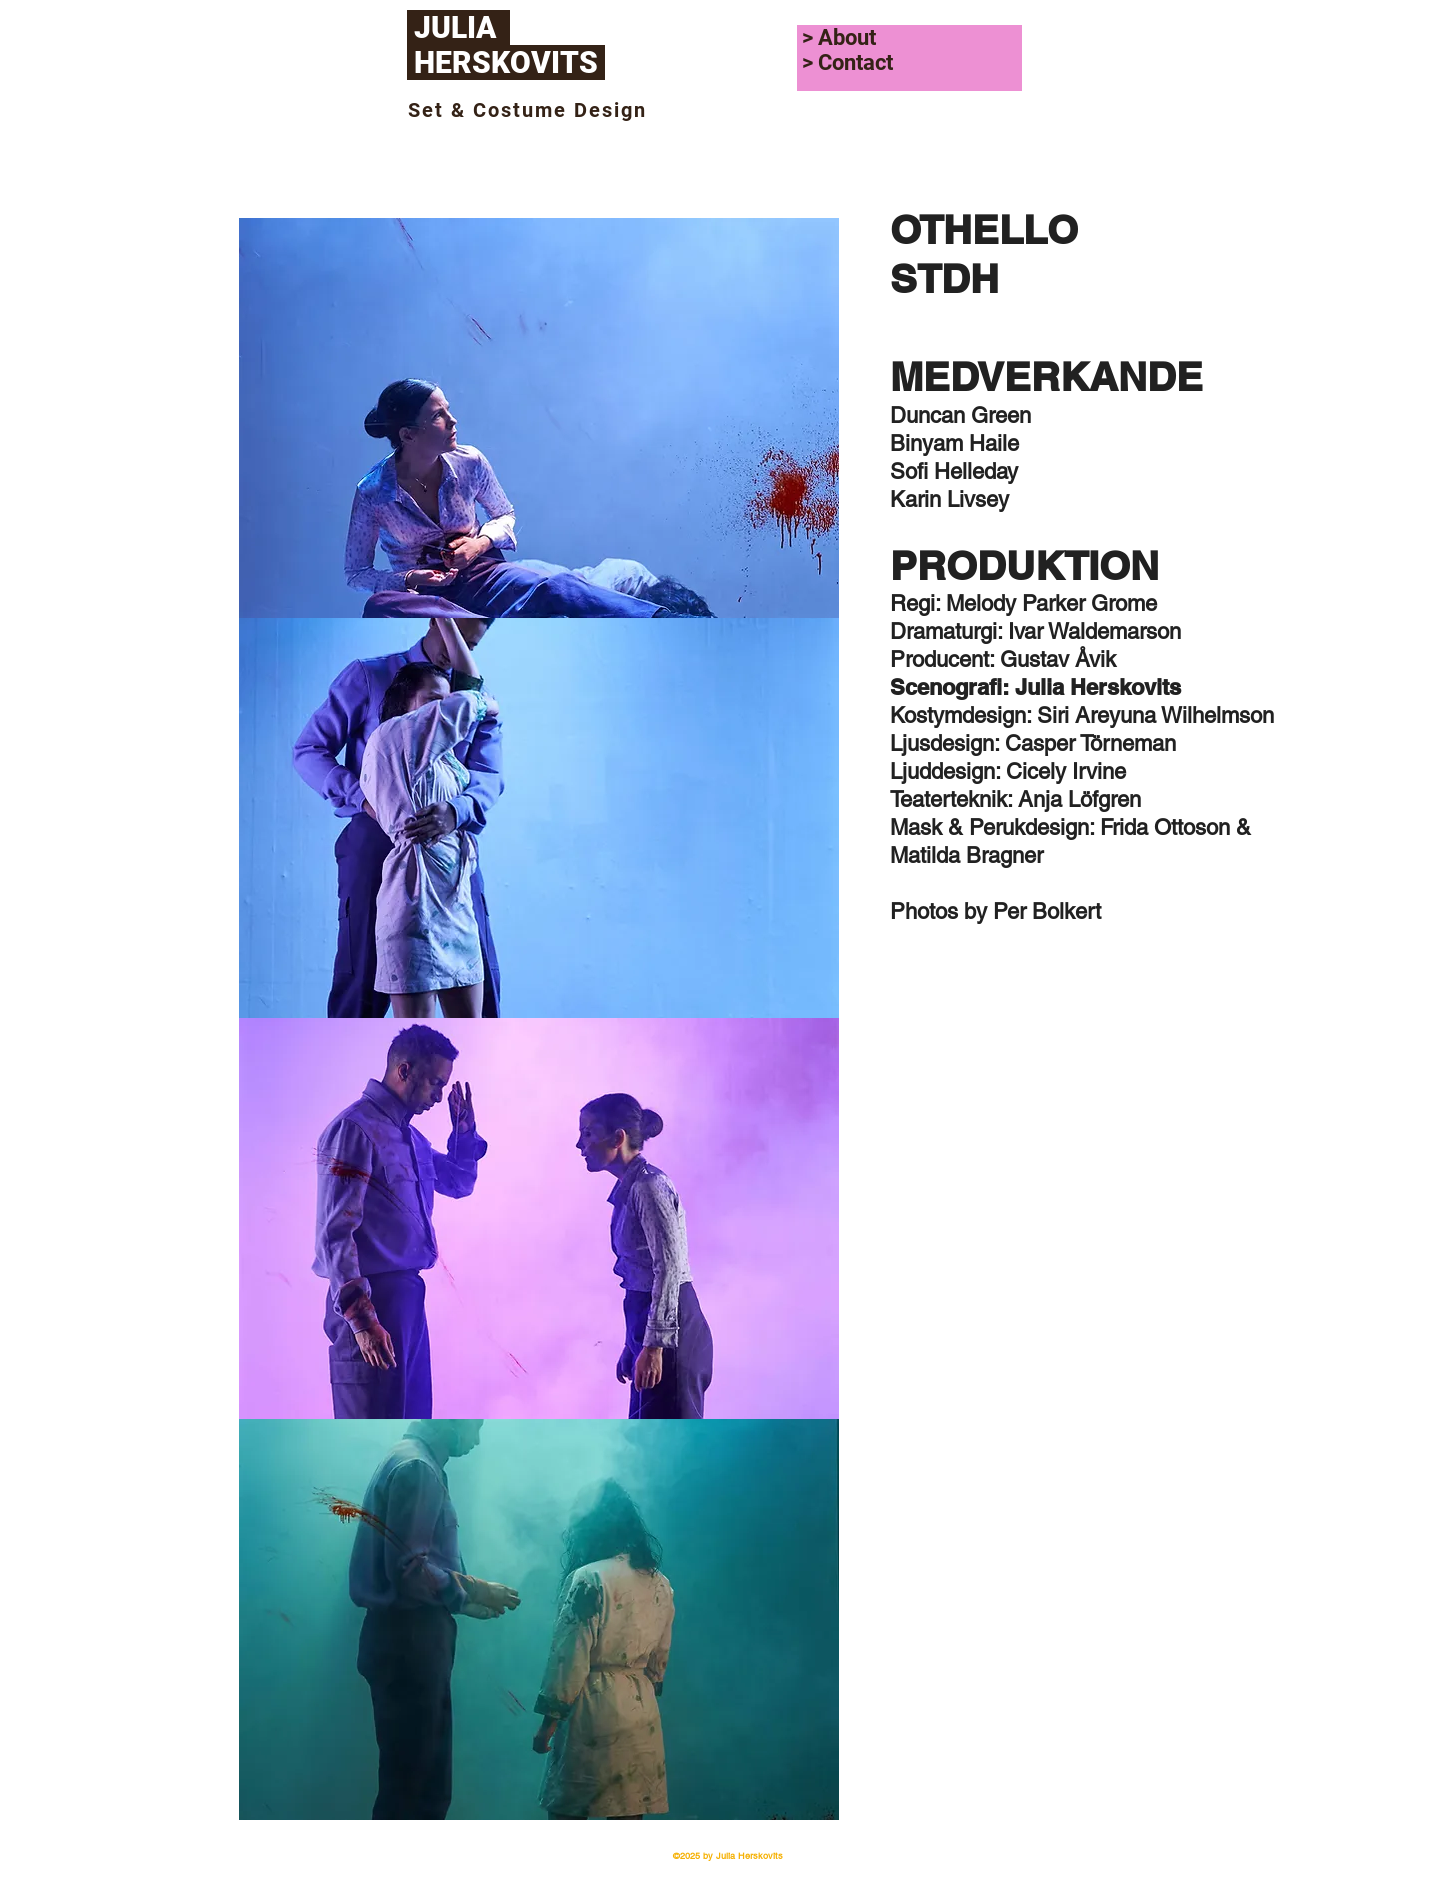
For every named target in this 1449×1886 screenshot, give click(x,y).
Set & (440, 110)
